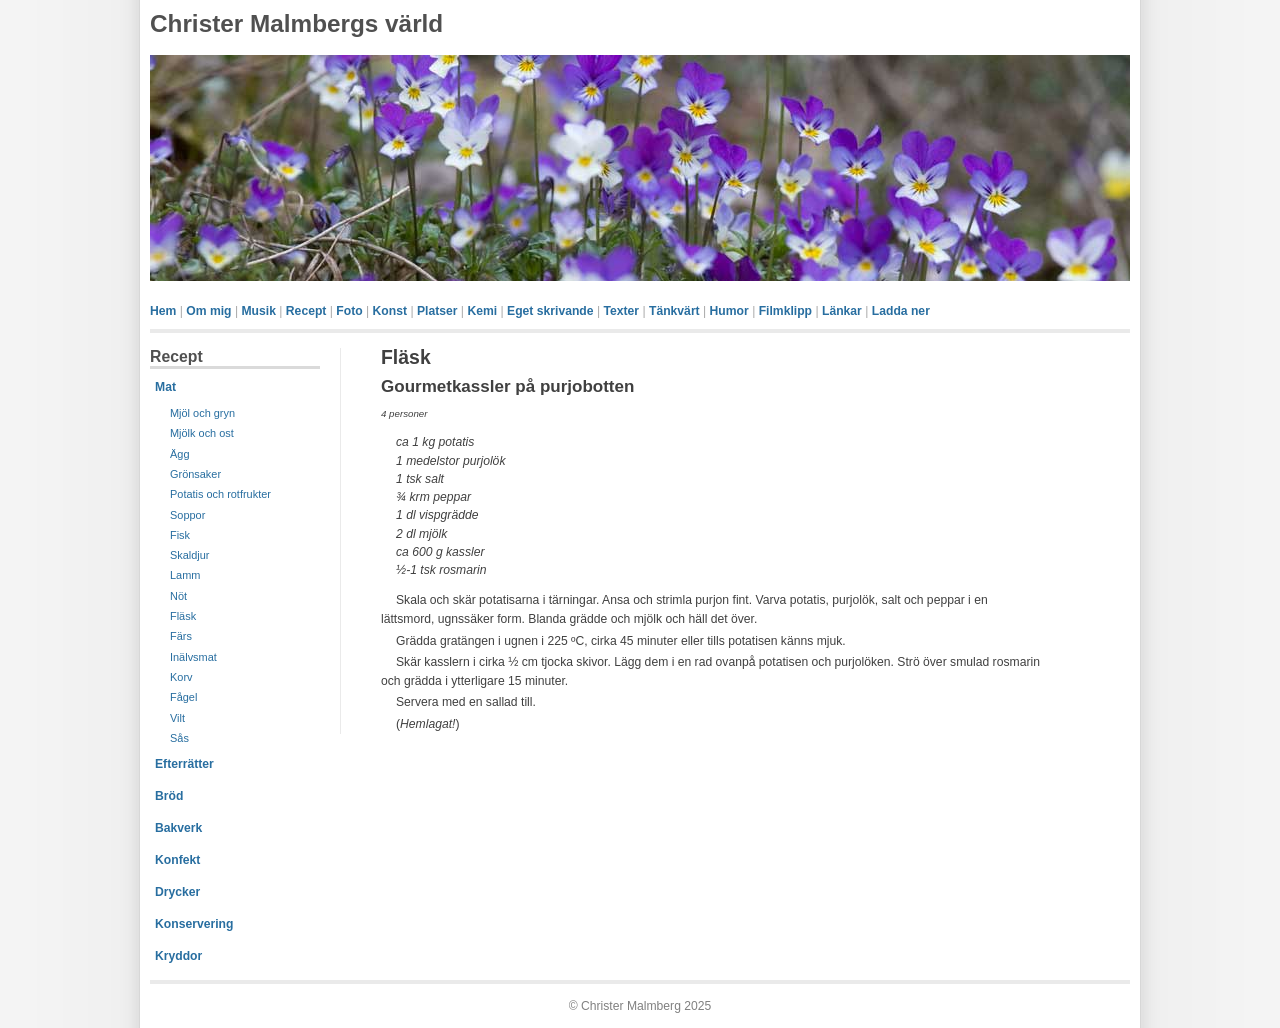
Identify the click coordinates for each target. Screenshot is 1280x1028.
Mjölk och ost (202, 433)
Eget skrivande (550, 311)
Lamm (185, 575)
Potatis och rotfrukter (220, 494)
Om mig (208, 311)
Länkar (842, 311)
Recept (306, 311)
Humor (729, 311)
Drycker (177, 892)
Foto (349, 311)
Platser (437, 311)
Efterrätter (184, 764)
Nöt (178, 596)
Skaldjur (190, 555)
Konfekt (177, 860)
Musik (258, 311)
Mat (165, 387)
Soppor (187, 515)
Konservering (194, 924)
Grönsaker (195, 474)
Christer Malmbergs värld (296, 23)
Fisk (180, 535)
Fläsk (183, 616)
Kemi (482, 311)
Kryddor (178, 956)
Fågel (183, 697)
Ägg (179, 454)
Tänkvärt (674, 311)
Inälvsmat (193, 657)
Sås (179, 738)
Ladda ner (901, 311)
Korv (181, 677)
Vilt (177, 718)
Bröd (169, 796)
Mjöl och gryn (202, 413)
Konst (390, 311)
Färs (181, 636)
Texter (621, 311)
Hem (163, 311)
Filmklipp (785, 311)
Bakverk (178, 828)
